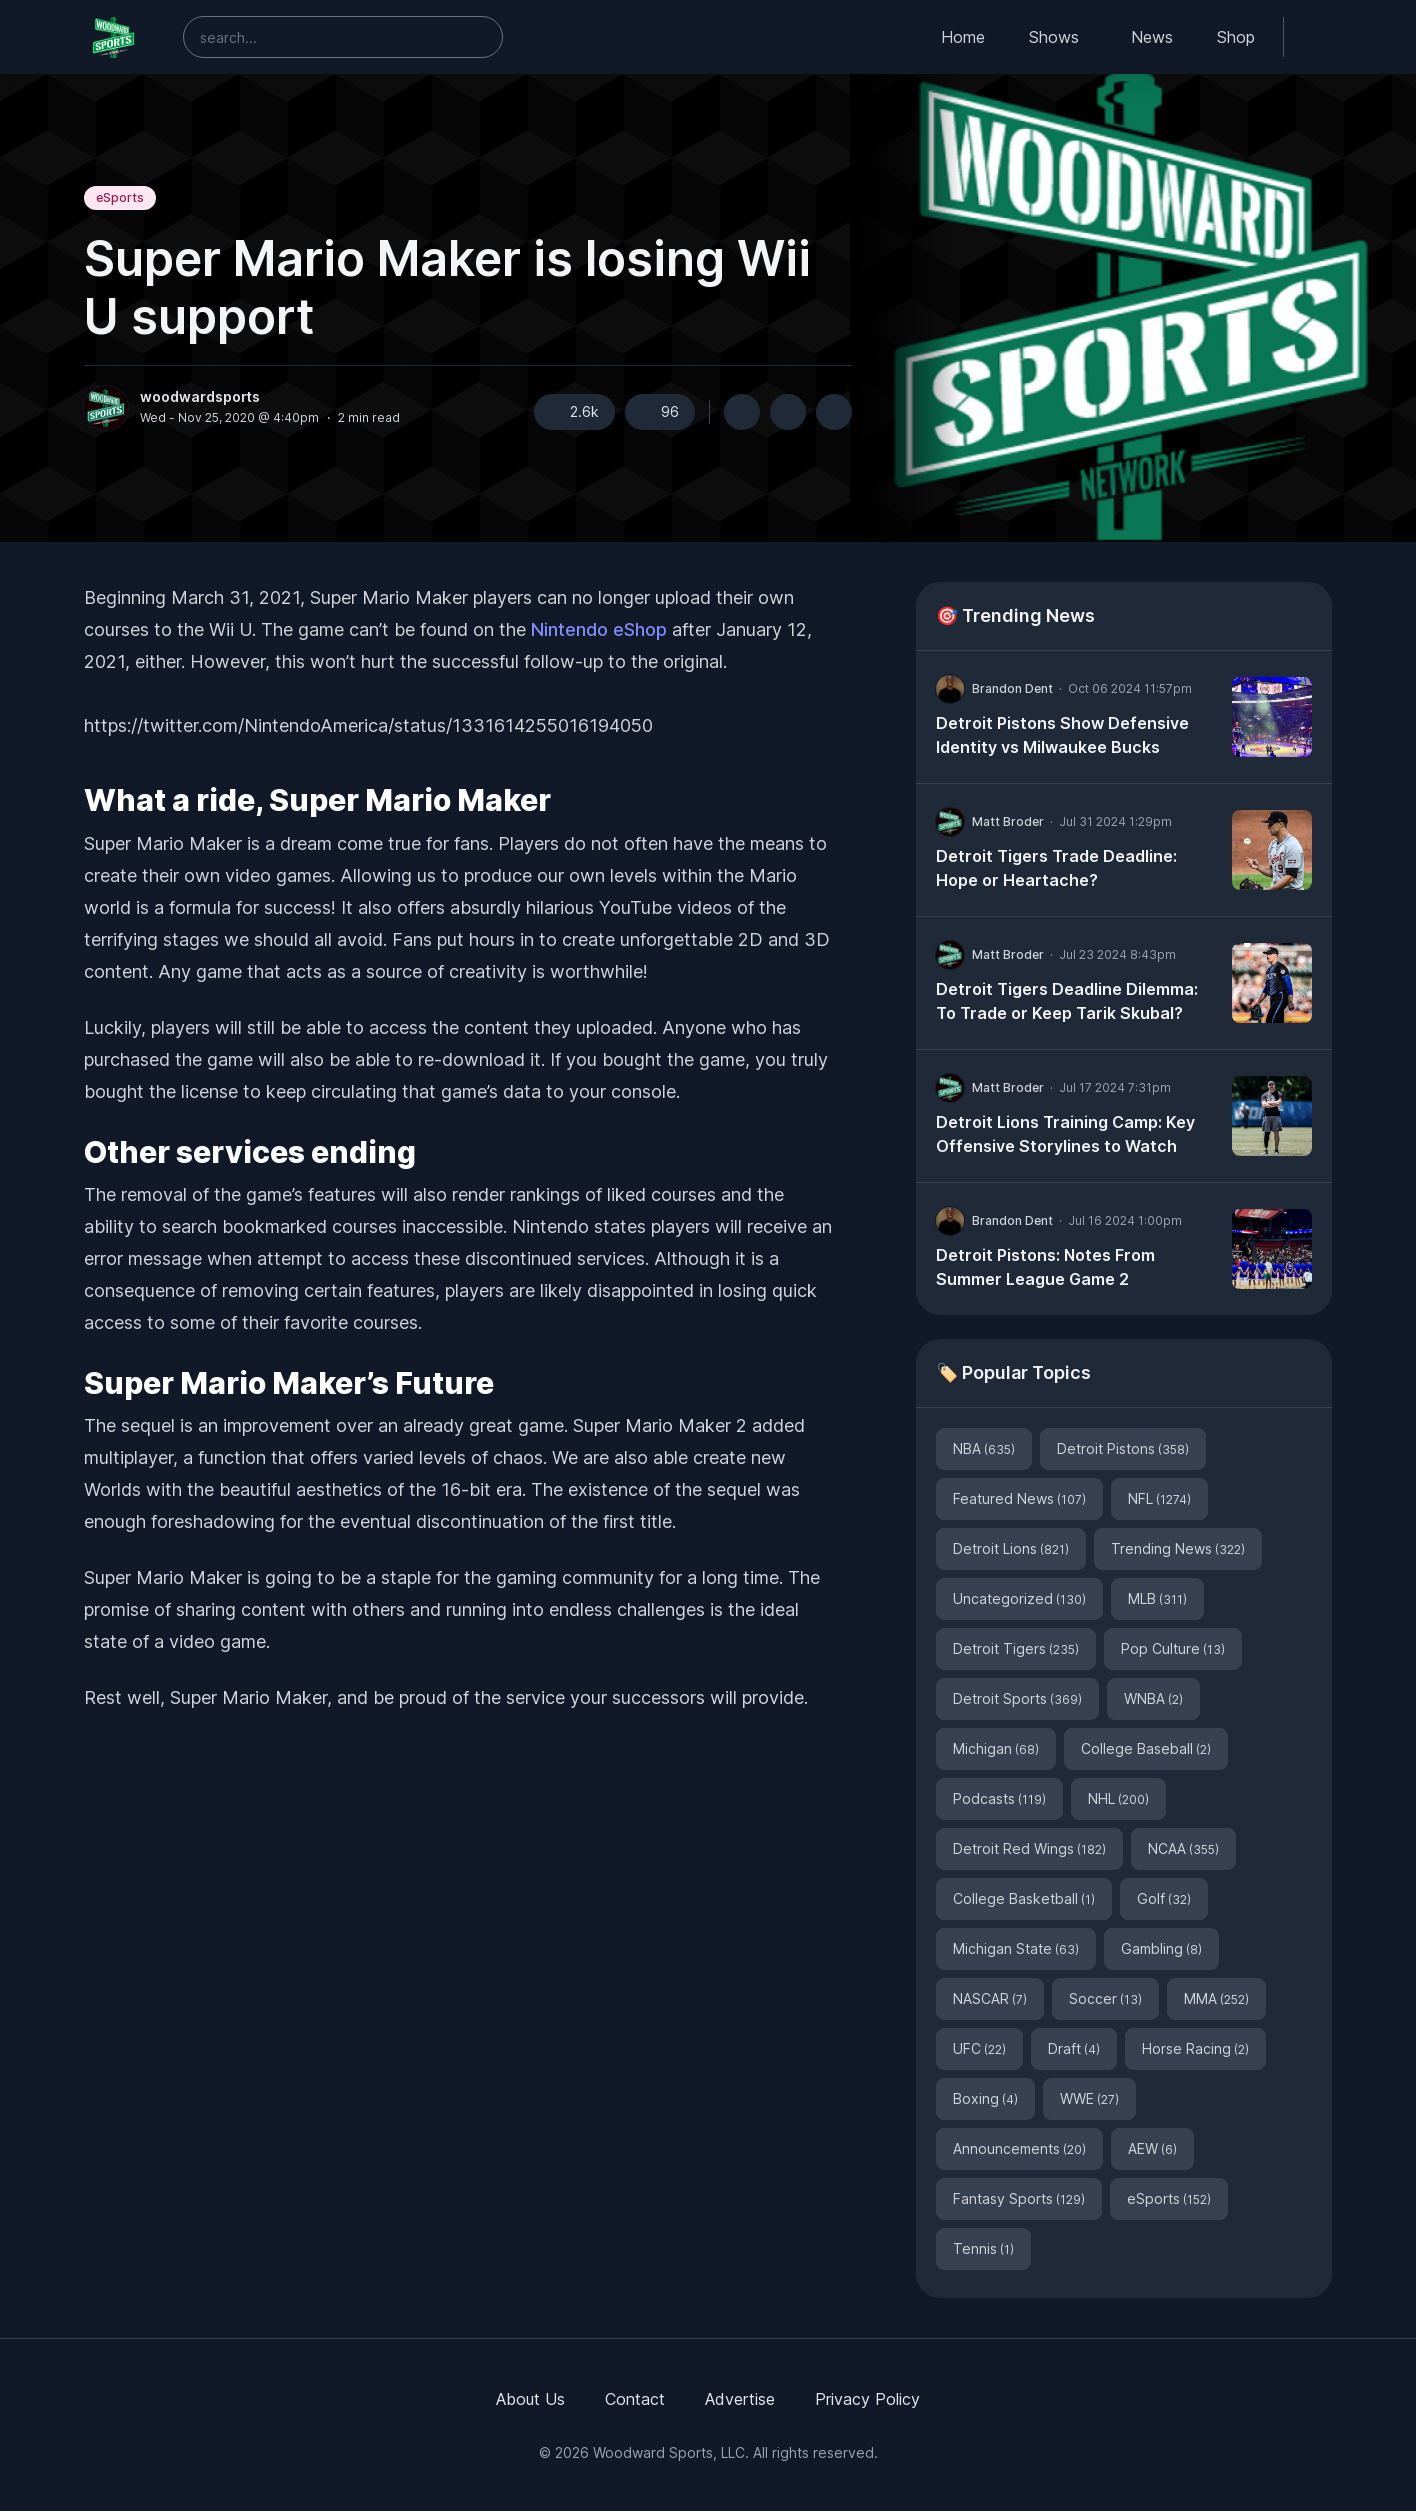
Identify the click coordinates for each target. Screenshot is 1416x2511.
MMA (1216, 1998)
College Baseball (1146, 1748)
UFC (979, 2048)
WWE (1089, 2098)
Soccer (1105, 1998)
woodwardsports (200, 397)
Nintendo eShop (599, 629)
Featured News (1019, 1498)
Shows (1054, 37)
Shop (1236, 37)
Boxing (985, 2098)
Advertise (740, 2399)
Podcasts (999, 1798)
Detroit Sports (1017, 1698)
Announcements (1019, 2148)
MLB (1157, 1598)
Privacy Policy (867, 2399)
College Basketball (1024, 1898)
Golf (1164, 1898)
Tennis (983, 2248)
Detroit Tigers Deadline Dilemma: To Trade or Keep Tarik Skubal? (1067, 1001)
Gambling (1161, 1948)
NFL (1159, 1498)
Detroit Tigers (1016, 1648)
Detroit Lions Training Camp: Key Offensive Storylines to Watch (1065, 1134)
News (1152, 37)
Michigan (996, 1748)
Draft (1074, 2048)
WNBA (1153, 1698)
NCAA (1183, 1848)
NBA (984, 1448)
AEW (1152, 2148)
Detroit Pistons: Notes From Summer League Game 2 (1045, 1267)
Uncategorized (1019, 1598)
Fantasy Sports (1019, 2198)
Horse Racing (1195, 2048)
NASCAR (990, 1998)
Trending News (1178, 1548)
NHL (1118, 1798)
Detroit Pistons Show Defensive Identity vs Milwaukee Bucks (1062, 735)
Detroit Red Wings (1029, 1848)
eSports (120, 197)
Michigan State (1016, 1948)
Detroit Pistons (1123, 1448)
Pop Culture (1173, 1648)
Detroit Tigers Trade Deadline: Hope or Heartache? (1056, 868)
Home (963, 37)
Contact (635, 2399)
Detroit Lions (1011, 1548)
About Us (530, 2399)
